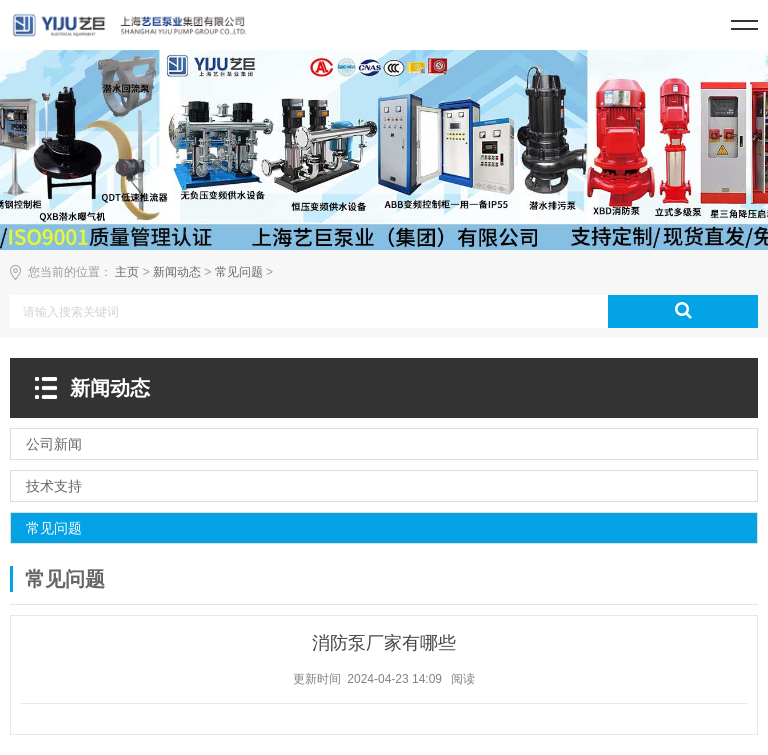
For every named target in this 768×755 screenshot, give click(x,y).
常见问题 (239, 272)
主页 (127, 272)
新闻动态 (177, 272)
